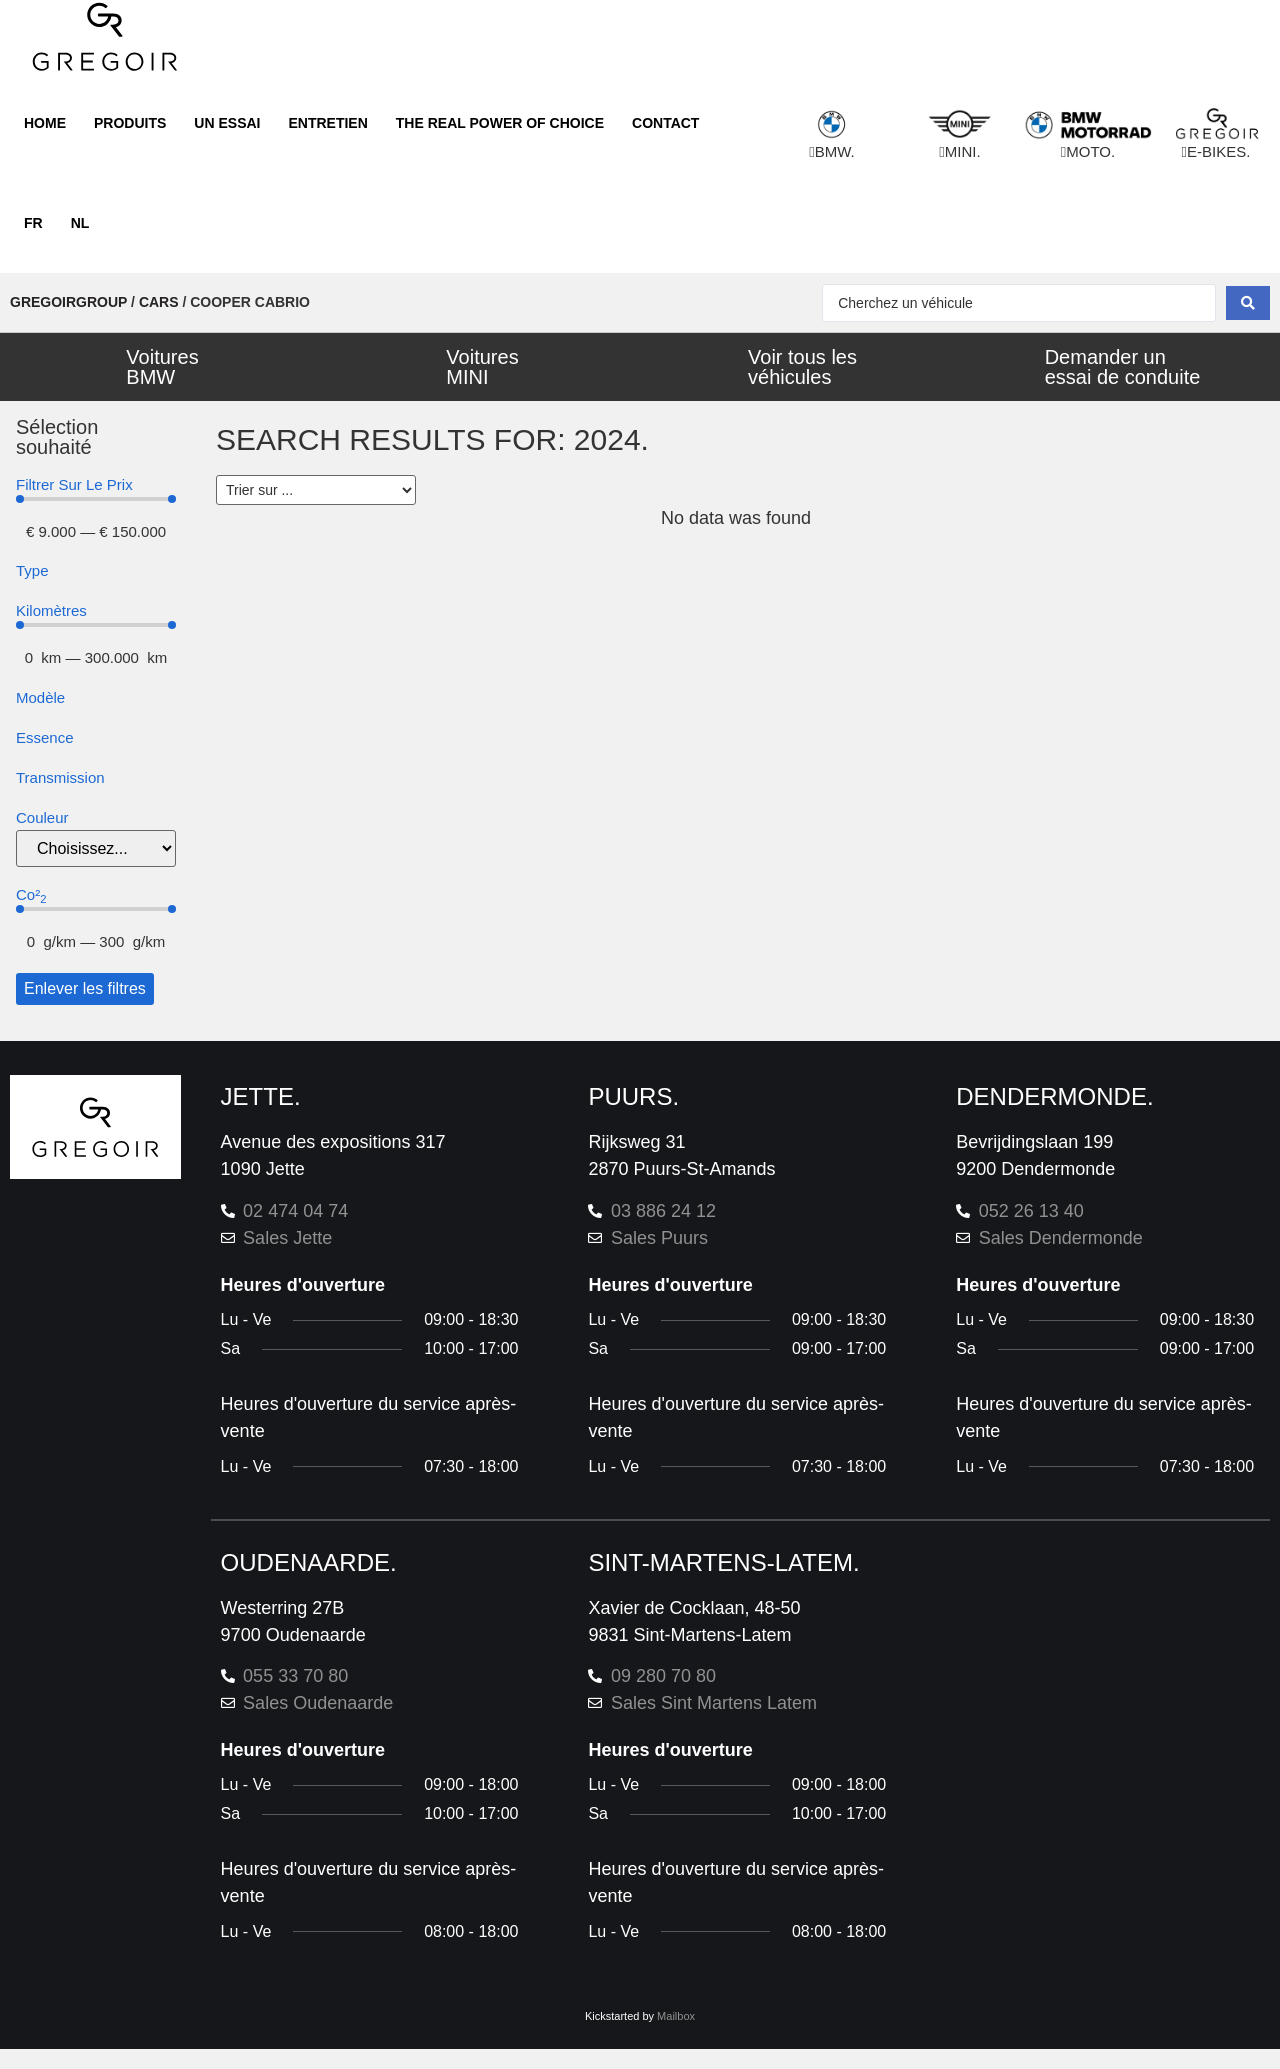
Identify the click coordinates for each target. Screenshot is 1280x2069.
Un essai (227, 123)
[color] (96, 848)
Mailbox (676, 2016)
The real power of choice (500, 123)
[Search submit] (1248, 303)
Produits (130, 123)
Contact (665, 123)
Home (45, 123)
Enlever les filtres (85, 988)
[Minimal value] (96, 499)
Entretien (327, 123)
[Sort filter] (316, 490)
